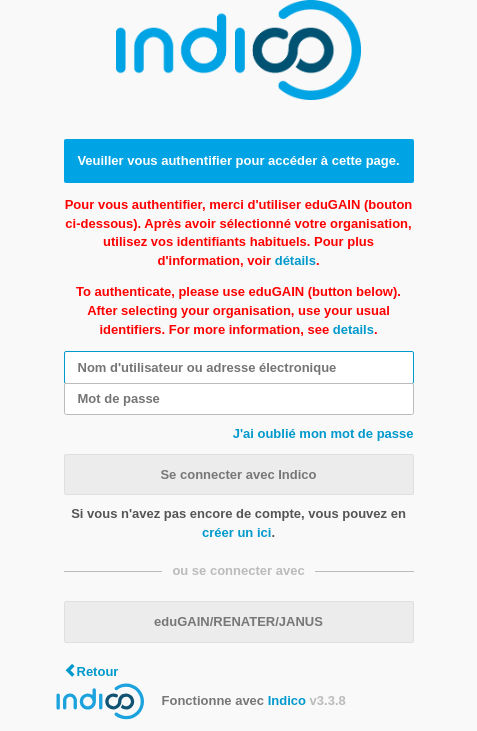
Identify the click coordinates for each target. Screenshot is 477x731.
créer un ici (236, 532)
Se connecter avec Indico (238, 474)
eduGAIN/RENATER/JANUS (238, 621)
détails (295, 260)
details (353, 329)
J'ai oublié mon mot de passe (323, 433)
